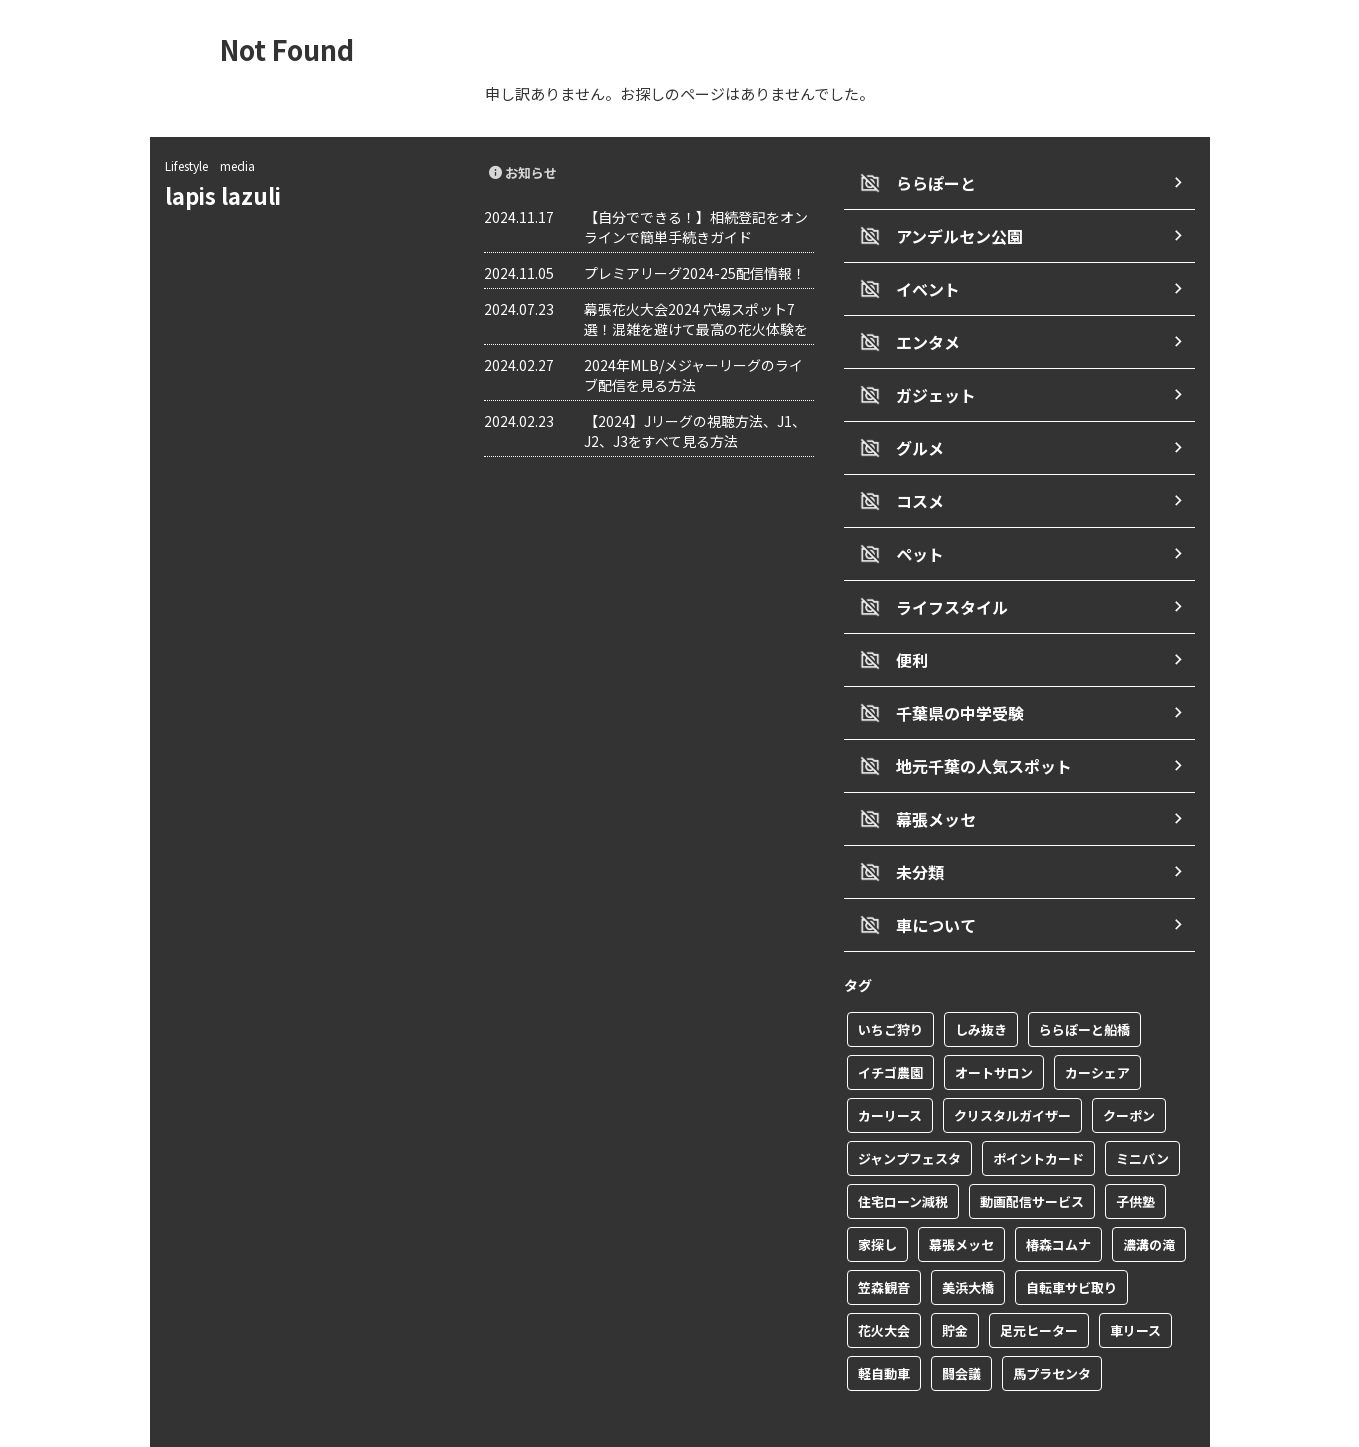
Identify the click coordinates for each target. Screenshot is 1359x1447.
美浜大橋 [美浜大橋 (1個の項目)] (968, 1239)
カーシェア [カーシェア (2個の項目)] (1097, 1024)
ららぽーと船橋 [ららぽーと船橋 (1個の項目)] (1084, 981)
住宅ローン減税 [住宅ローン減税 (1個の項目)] (903, 1153)
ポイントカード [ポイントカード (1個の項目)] (1038, 1110)
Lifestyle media (210, 165)
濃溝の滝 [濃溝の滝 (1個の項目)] (1149, 1196)
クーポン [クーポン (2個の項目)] (1129, 1067)
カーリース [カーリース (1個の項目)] (890, 1067)
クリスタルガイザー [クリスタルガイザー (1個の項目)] (1012, 1067)
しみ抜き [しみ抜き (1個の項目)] (981, 981)
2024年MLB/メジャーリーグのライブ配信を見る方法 (693, 375)
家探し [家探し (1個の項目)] (877, 1196)
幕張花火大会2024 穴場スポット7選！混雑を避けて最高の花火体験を (696, 319)
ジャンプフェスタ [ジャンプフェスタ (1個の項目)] (909, 1110)
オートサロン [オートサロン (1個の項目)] (994, 1024)
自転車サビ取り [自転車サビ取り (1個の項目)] (1071, 1239)
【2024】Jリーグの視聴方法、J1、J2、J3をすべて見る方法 (695, 431)
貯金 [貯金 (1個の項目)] (955, 1282)
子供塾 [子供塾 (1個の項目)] (1135, 1153)
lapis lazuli (234, 195)
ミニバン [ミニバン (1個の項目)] (1142, 1110)
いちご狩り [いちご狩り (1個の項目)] (890, 981)
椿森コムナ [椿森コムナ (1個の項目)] (1058, 1196)
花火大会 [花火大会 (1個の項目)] (884, 1282)
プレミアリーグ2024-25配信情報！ (695, 273)
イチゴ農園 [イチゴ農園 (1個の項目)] (890, 1024)
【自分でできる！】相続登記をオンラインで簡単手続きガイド (696, 227)
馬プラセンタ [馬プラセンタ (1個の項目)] (1052, 1325)
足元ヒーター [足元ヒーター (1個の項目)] (1039, 1282)
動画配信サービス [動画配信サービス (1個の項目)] (1032, 1153)
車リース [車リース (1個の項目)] (1135, 1282)
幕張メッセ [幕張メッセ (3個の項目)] (961, 1196)
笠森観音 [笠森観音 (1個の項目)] (884, 1239)
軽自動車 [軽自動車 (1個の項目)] (884, 1325)
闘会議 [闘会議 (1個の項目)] (961, 1325)
